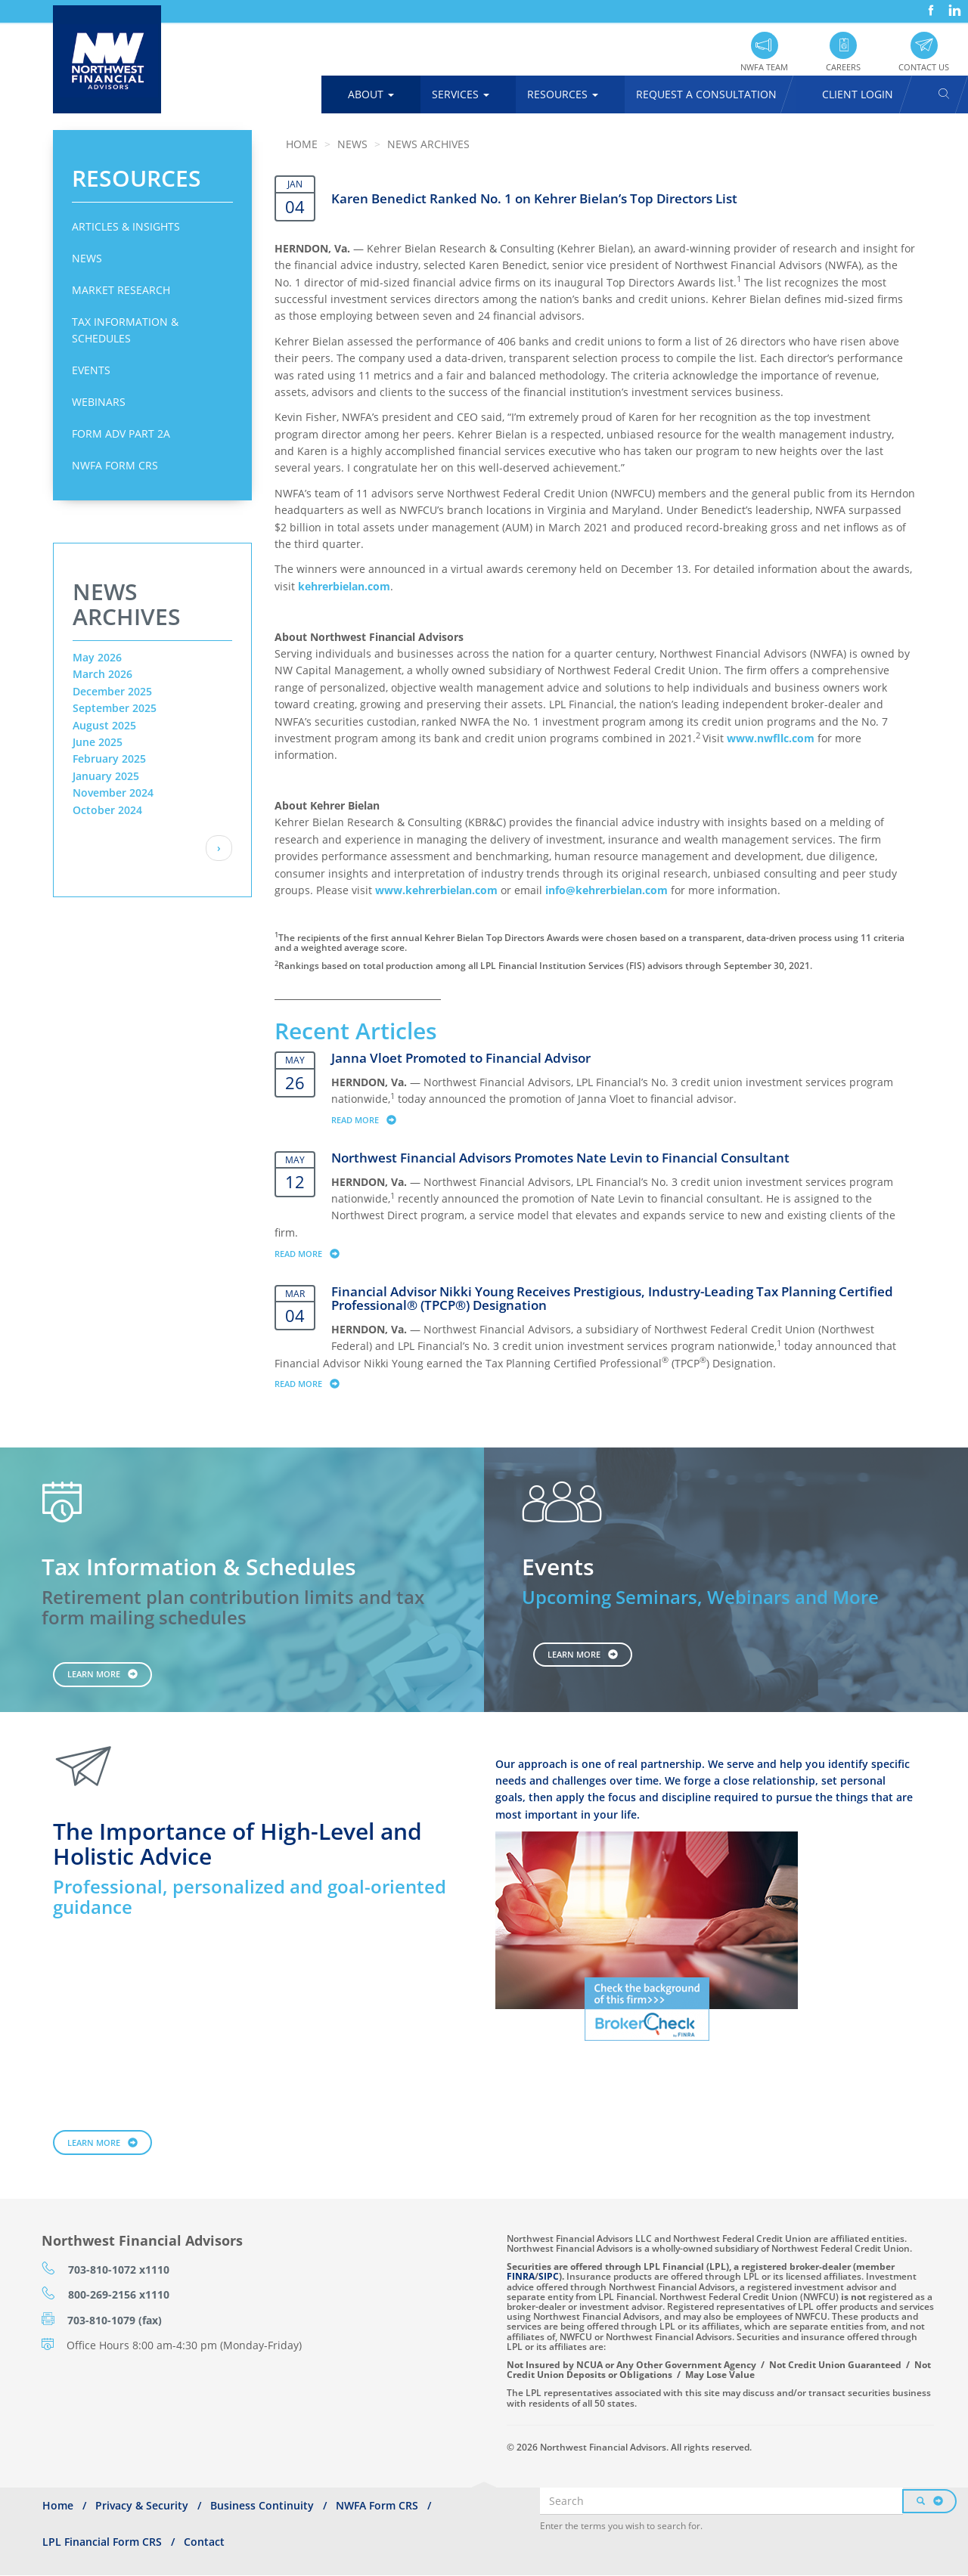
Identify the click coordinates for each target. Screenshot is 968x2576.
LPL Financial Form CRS (102, 2541)
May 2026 (97, 657)
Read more (371, 1119)
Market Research (121, 290)
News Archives (428, 144)
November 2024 (113, 792)
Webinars (99, 402)
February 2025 (109, 758)
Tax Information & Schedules (125, 329)
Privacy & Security (141, 2505)
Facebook (929, 5)
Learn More (93, 1674)
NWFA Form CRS (115, 465)
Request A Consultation (706, 94)
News (87, 258)
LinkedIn (953, 5)
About (371, 94)
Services (460, 94)
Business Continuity (262, 2505)
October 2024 (107, 810)
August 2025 (104, 725)
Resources (562, 94)
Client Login (857, 94)
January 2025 (106, 776)
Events (91, 370)
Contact (204, 2541)
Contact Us (923, 67)
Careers (843, 67)
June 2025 (98, 742)
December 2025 (112, 691)
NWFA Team (764, 67)
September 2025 (115, 708)
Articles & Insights (126, 226)
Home (302, 144)
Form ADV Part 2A (121, 433)
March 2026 (102, 674)
